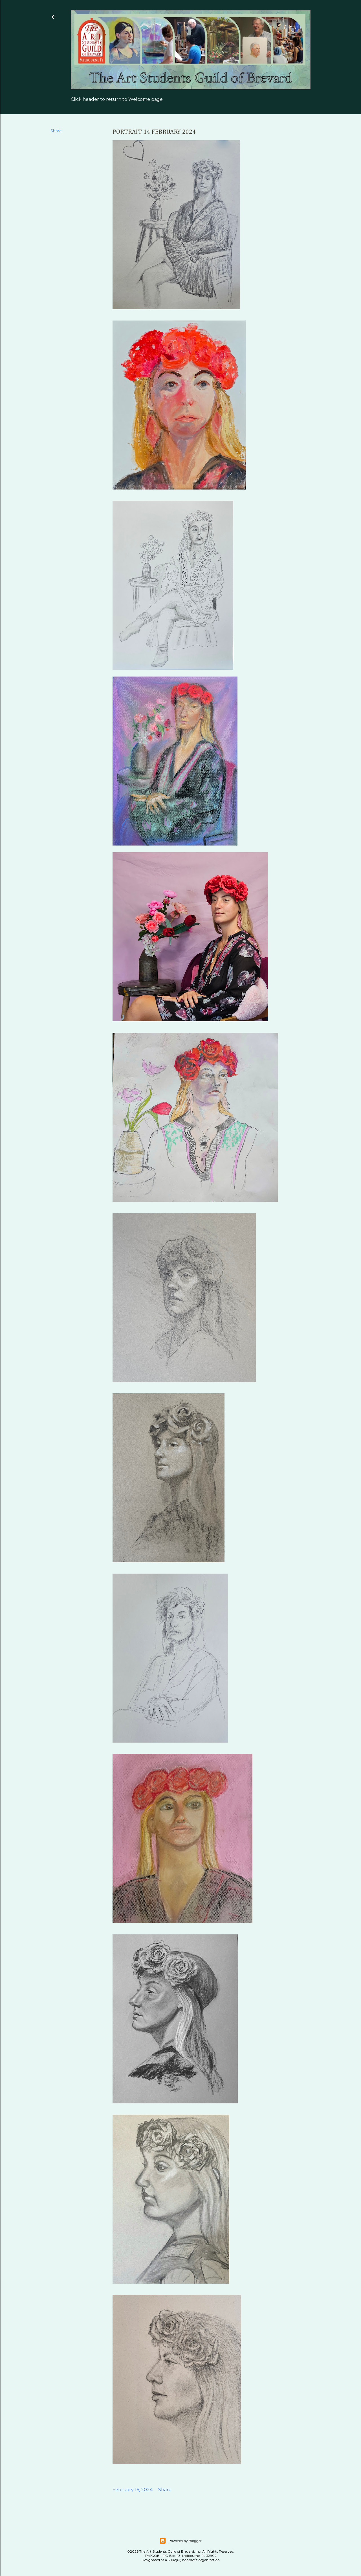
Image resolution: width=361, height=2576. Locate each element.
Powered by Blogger (180, 2540)
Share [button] (56, 131)
